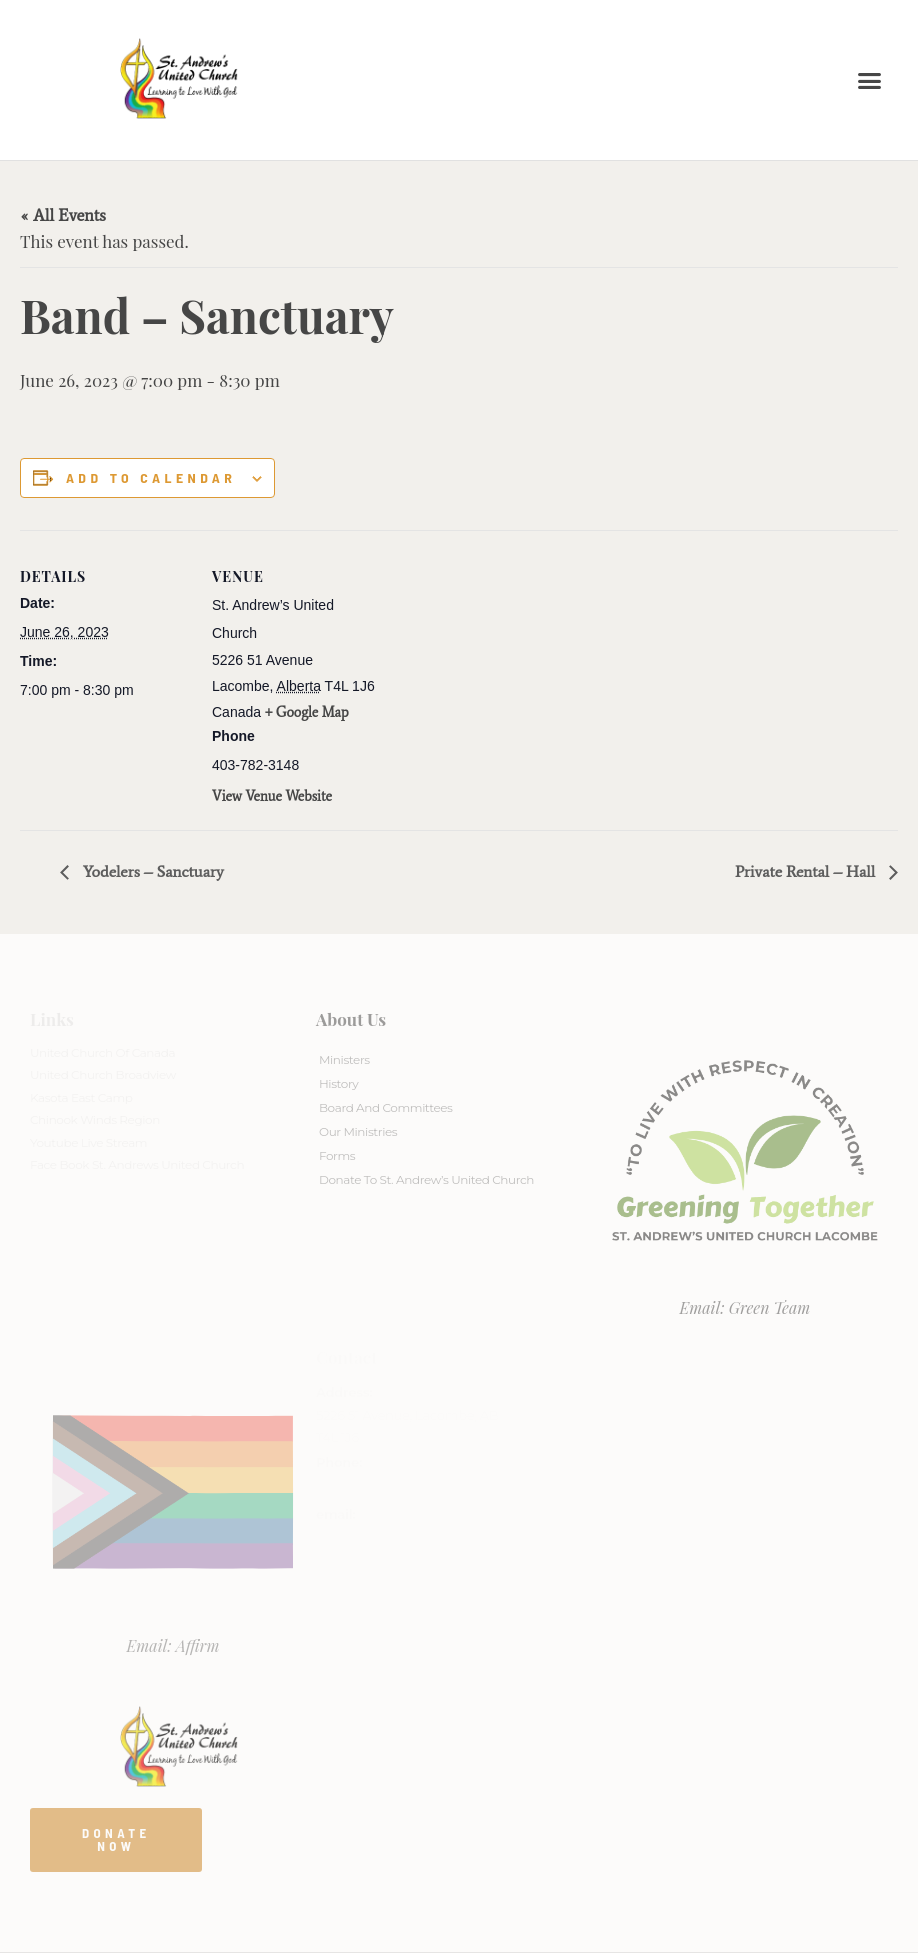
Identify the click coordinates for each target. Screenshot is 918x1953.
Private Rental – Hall (807, 871)
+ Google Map (307, 712)
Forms (337, 1155)
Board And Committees (386, 1107)
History (338, 1083)
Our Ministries (358, 1131)
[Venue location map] (509, 668)
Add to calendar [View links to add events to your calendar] (151, 478)
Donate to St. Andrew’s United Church (426, 1179)
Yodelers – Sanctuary (151, 871)
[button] (870, 80)
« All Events (63, 215)
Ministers (344, 1059)
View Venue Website (272, 796)
